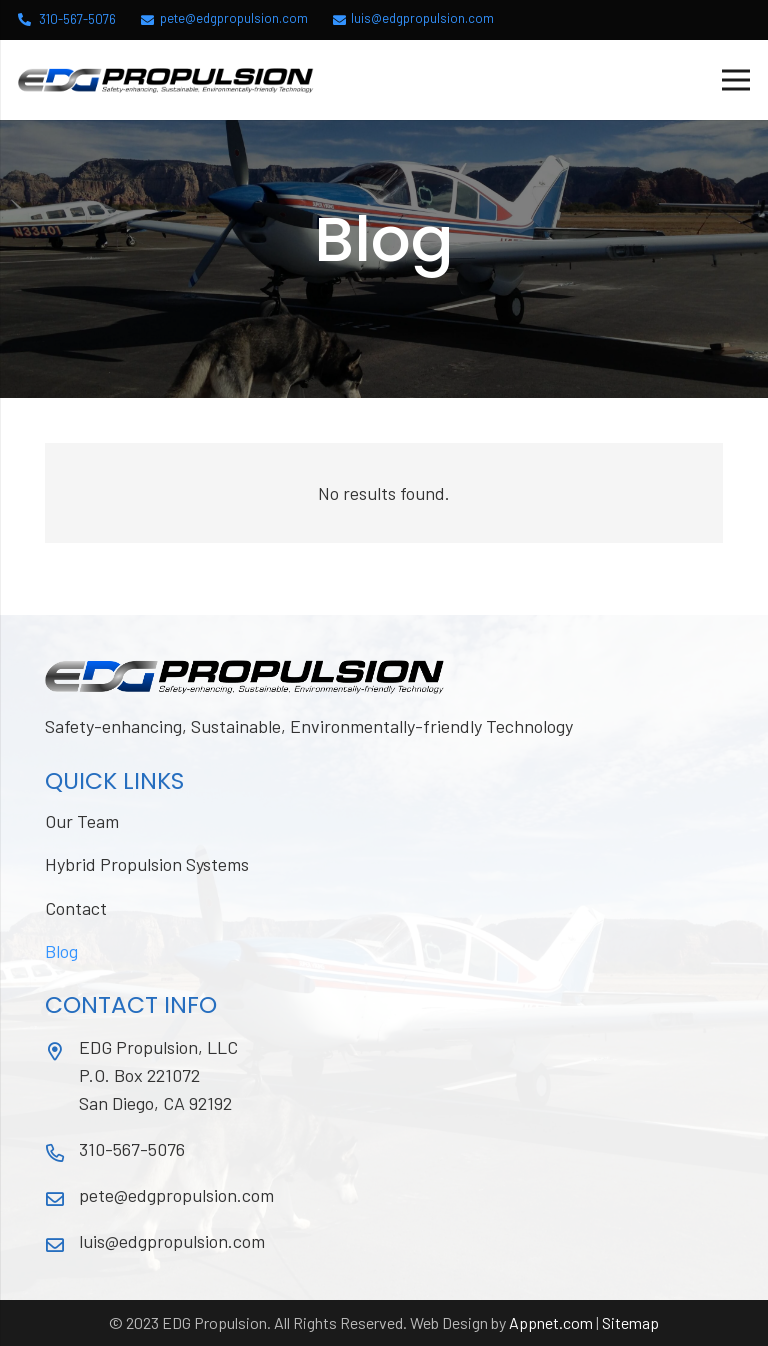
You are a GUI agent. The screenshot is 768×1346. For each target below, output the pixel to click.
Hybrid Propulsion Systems (147, 864)
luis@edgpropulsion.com (172, 1241)
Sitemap (630, 1322)
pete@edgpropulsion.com (176, 1195)
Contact (76, 908)
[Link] (166, 80)
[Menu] (736, 80)
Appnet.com (551, 1322)
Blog (61, 951)
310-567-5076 (132, 1149)
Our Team (82, 821)
